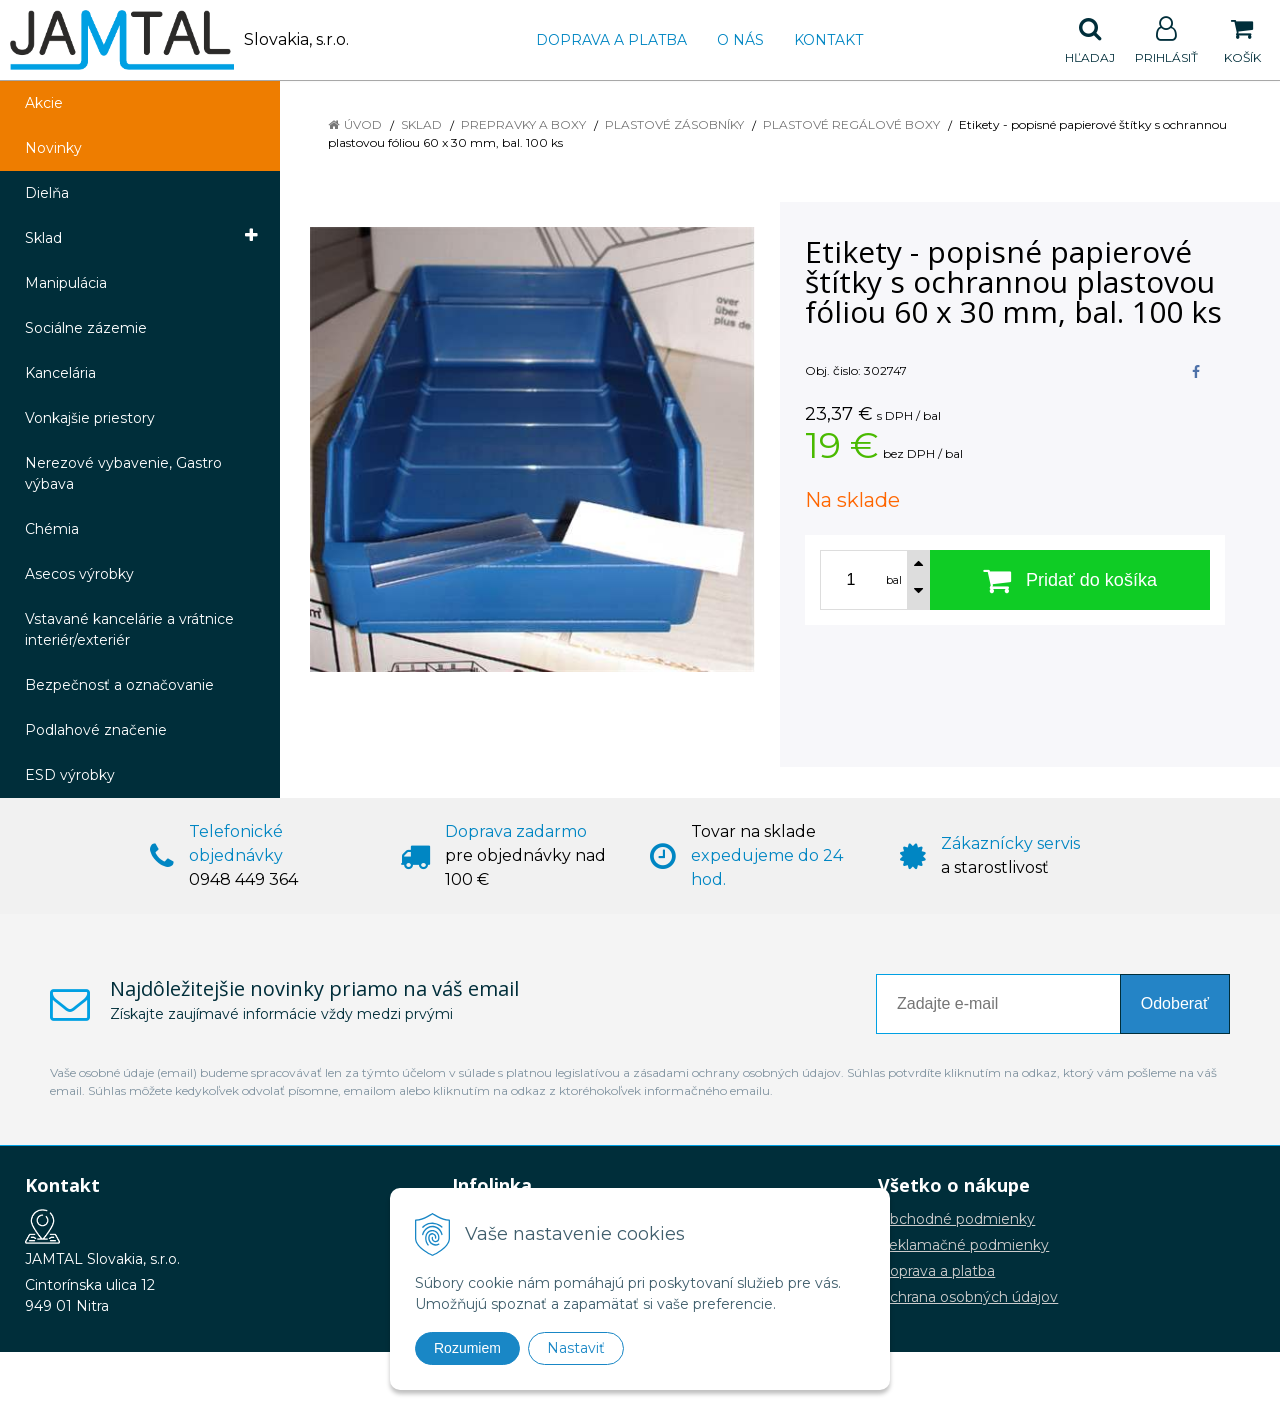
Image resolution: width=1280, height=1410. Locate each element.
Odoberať (1175, 1003)
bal (894, 580)
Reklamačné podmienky (963, 1245)
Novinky (53, 148)
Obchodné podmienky (956, 1219)
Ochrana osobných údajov (968, 1297)
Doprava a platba (611, 40)
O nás (740, 40)
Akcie (44, 103)
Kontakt (828, 40)
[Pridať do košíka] (1070, 580)
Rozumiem (467, 1348)
